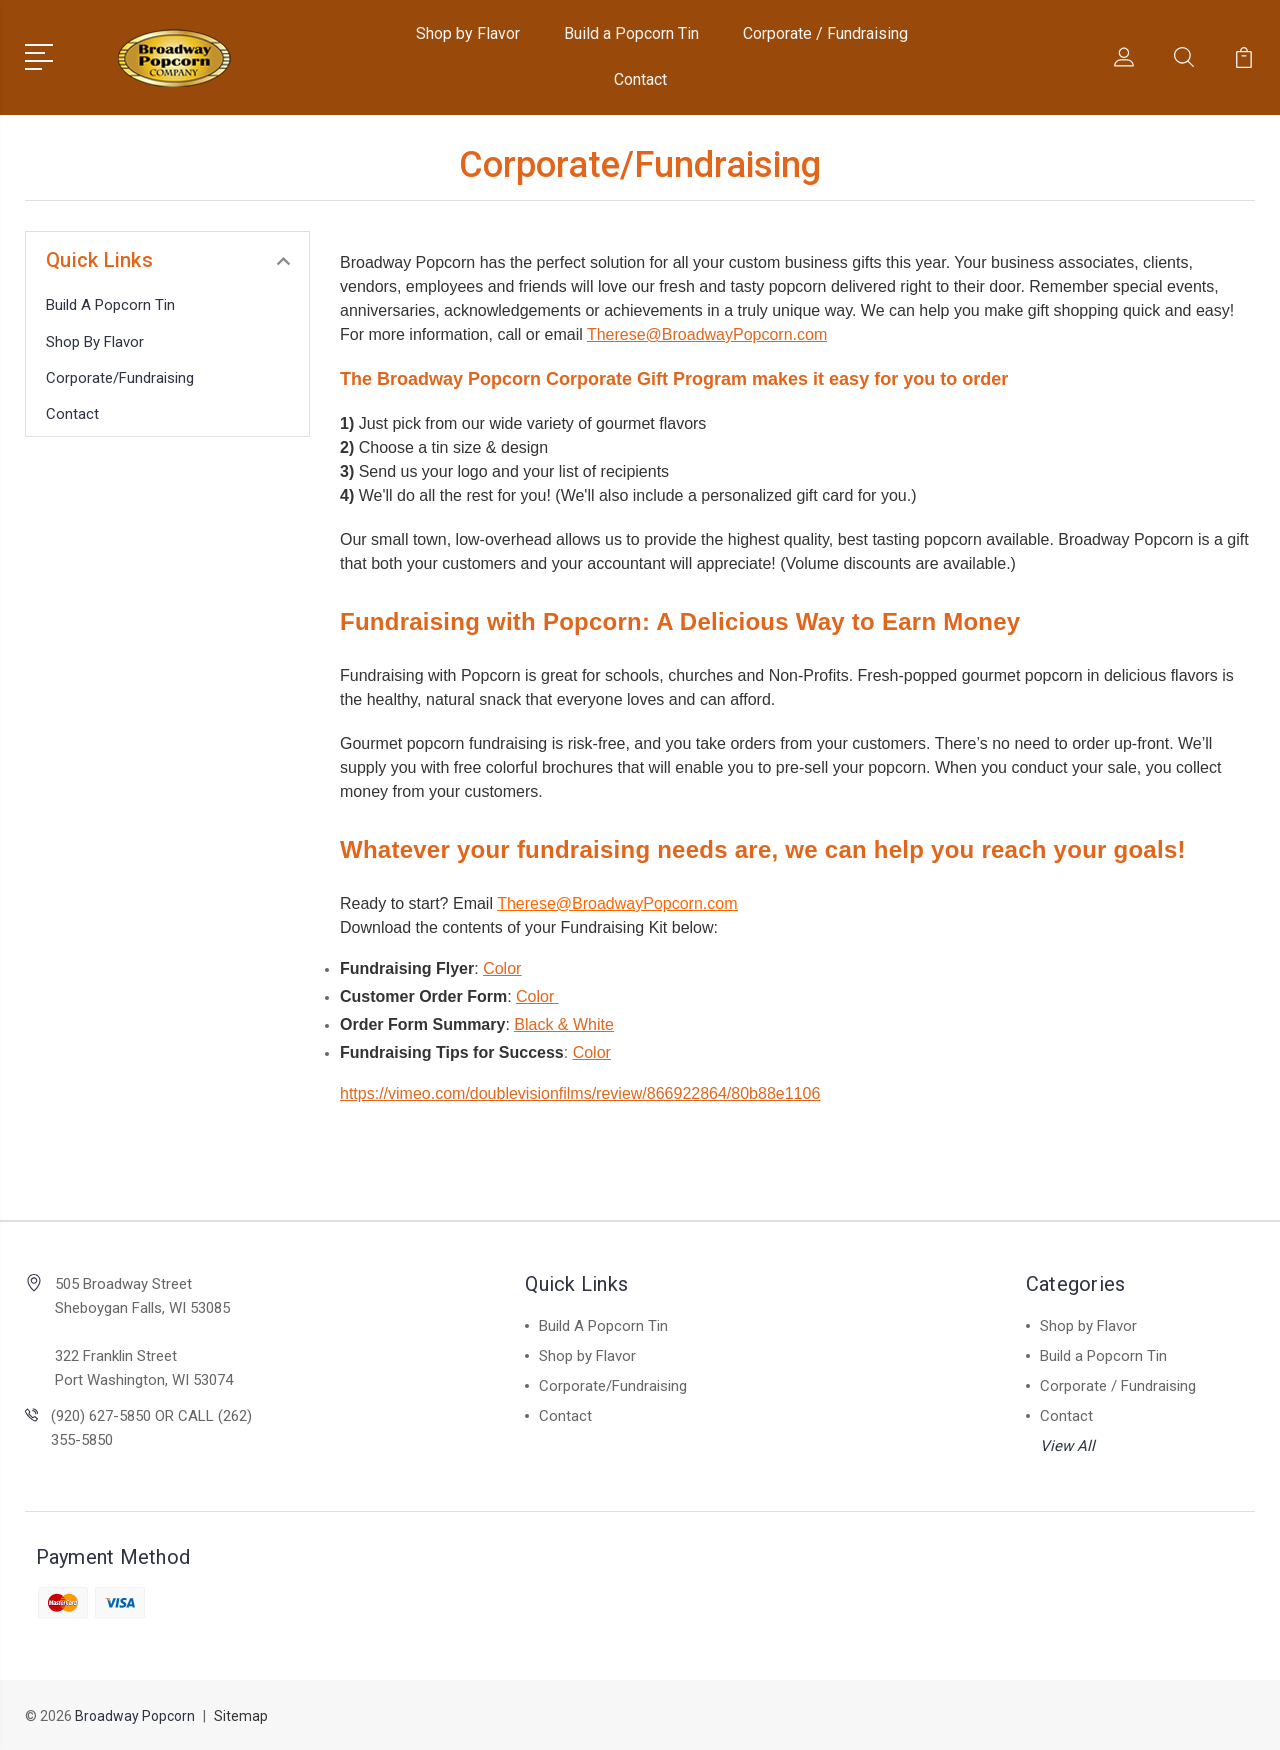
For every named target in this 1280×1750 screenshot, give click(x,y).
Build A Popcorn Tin (110, 305)
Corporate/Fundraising (120, 378)
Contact (640, 79)
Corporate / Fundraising (825, 33)
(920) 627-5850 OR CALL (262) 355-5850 (151, 1428)
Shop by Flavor (468, 33)
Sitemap (241, 1716)
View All (1067, 1446)
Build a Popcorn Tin (631, 33)
